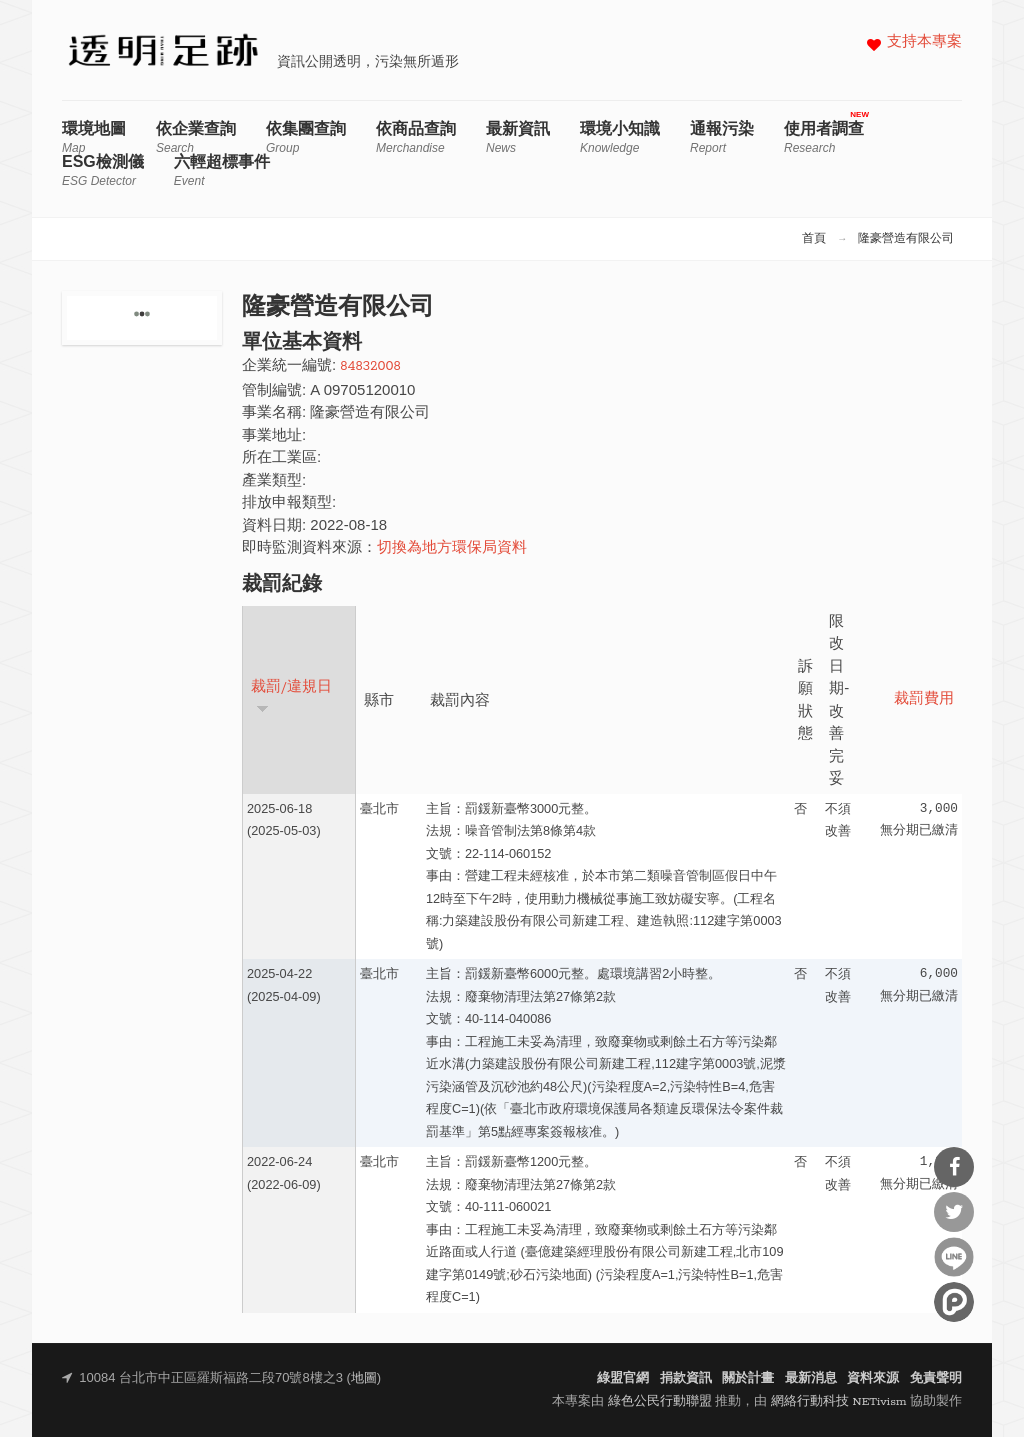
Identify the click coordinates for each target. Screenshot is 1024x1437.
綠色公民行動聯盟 (660, 1401)
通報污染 (722, 137)
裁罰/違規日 (291, 696)
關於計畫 (748, 1378)
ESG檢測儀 (103, 170)
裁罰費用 (924, 699)
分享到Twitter (954, 1212)
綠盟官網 (623, 1378)
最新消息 (811, 1378)
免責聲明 (936, 1378)
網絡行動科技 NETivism (839, 1401)
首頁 (814, 239)
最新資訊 (518, 137)
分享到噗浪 (954, 1302)
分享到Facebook (954, 1167)
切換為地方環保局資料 (452, 548)
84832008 (370, 366)
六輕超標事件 (222, 170)
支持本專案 (924, 42)
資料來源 (873, 1378)
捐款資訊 (686, 1378)
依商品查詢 (416, 137)
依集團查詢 (306, 137)
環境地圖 (94, 137)
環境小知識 (620, 137)
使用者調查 (824, 137)
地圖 (364, 1378)
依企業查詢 (196, 137)
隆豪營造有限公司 (906, 239)
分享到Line (954, 1257)
